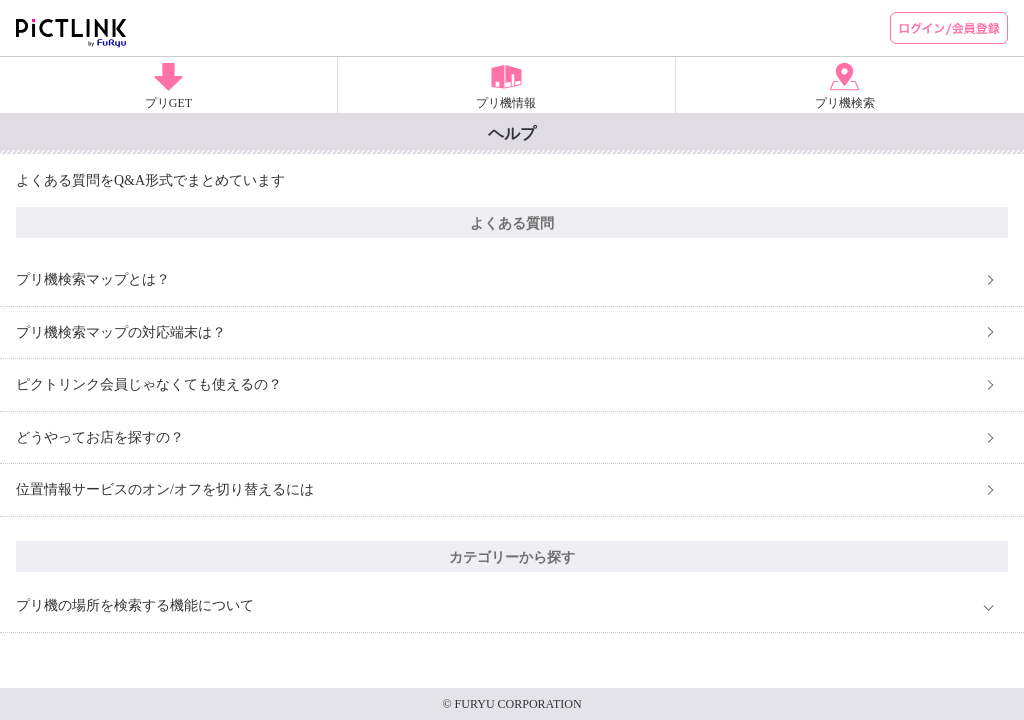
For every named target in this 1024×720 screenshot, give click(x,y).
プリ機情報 (506, 103)
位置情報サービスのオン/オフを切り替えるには (165, 489)
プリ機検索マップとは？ (93, 279)
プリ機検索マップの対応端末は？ (121, 332)
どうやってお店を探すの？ (100, 437)
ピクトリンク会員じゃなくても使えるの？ (149, 384)
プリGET (168, 103)
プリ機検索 (845, 103)
